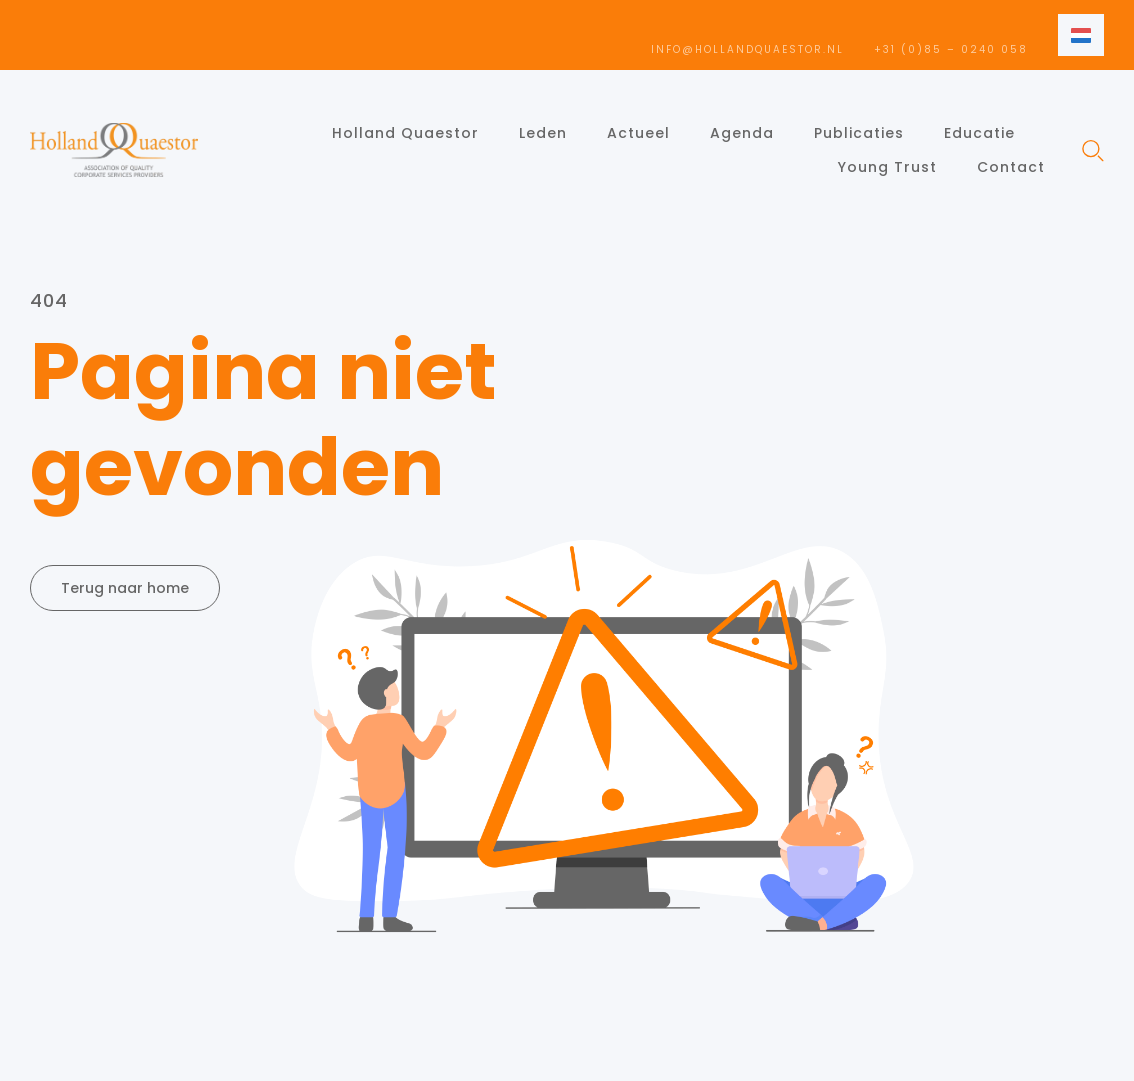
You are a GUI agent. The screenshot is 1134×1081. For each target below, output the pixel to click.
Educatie (979, 133)
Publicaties (859, 133)
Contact (1011, 167)
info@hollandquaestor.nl (747, 49)
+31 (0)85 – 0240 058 (951, 49)
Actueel (638, 133)
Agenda (742, 133)
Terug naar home (125, 588)
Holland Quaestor (405, 133)
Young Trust (887, 167)
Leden (543, 133)
